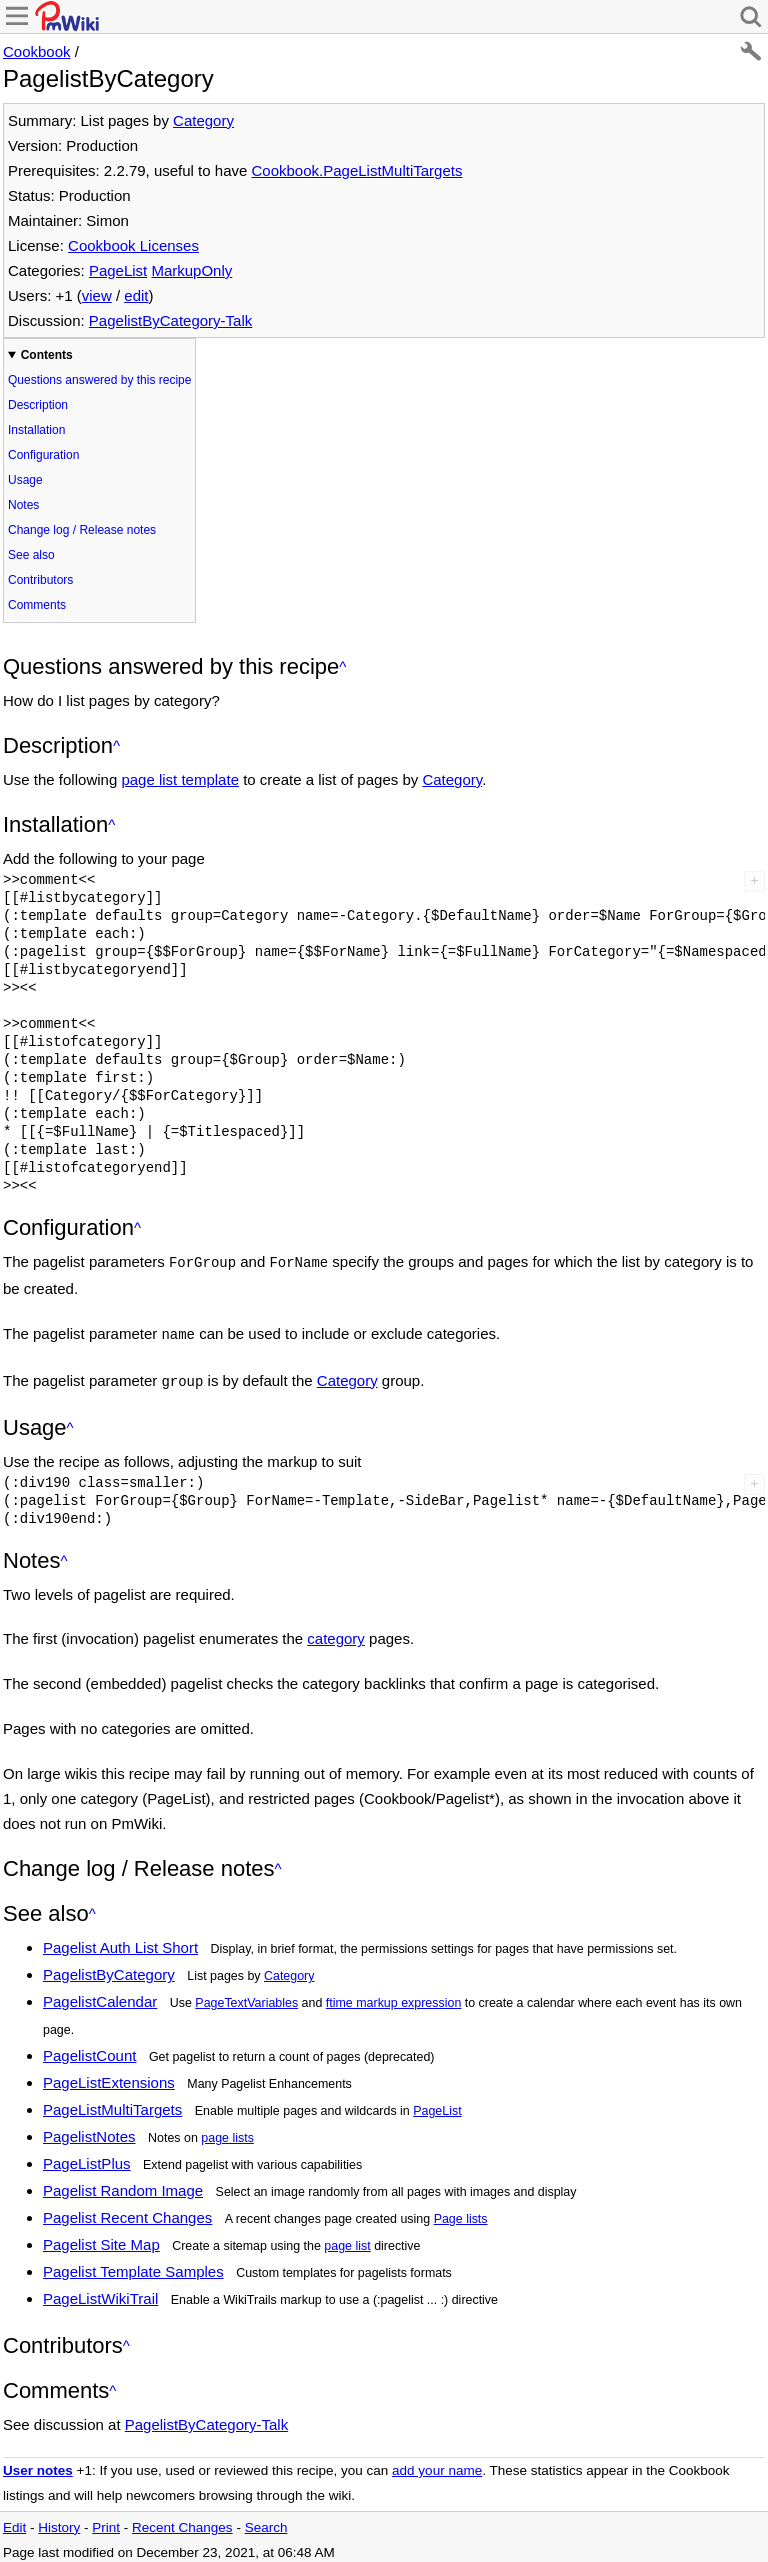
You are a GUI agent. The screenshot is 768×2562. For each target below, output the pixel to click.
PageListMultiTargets (112, 2103)
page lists (227, 2132)
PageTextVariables (246, 1997)
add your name (437, 2464)
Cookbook (37, 51)
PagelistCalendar (100, 1995)
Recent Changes (182, 2521)
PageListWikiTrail (100, 2292)
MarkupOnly (191, 270)
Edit (14, 2521)
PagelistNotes (89, 2130)
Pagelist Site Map (101, 2238)
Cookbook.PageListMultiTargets (356, 170)
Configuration (43, 455)
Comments (37, 605)
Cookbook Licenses (133, 245)
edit (136, 295)
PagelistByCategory (109, 1968)
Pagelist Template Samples (133, 2265)
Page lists (461, 2213)
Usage (25, 480)
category (336, 1632)
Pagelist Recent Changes (127, 2211)
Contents (47, 355)
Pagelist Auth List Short (120, 1941)
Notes (23, 505)
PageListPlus (87, 2157)
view (97, 295)
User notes (38, 2464)
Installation (36, 430)
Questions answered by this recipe (99, 380)
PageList (118, 270)
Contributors (40, 580)
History (59, 2521)
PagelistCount (89, 2049)
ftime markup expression (393, 1997)
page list (347, 2240)
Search (266, 2521)
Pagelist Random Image (123, 2184)
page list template (180, 779)
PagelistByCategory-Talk (170, 320)
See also (31, 555)
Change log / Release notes (82, 530)
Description (38, 405)
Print (106, 2521)
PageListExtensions (109, 2076)
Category (203, 120)
